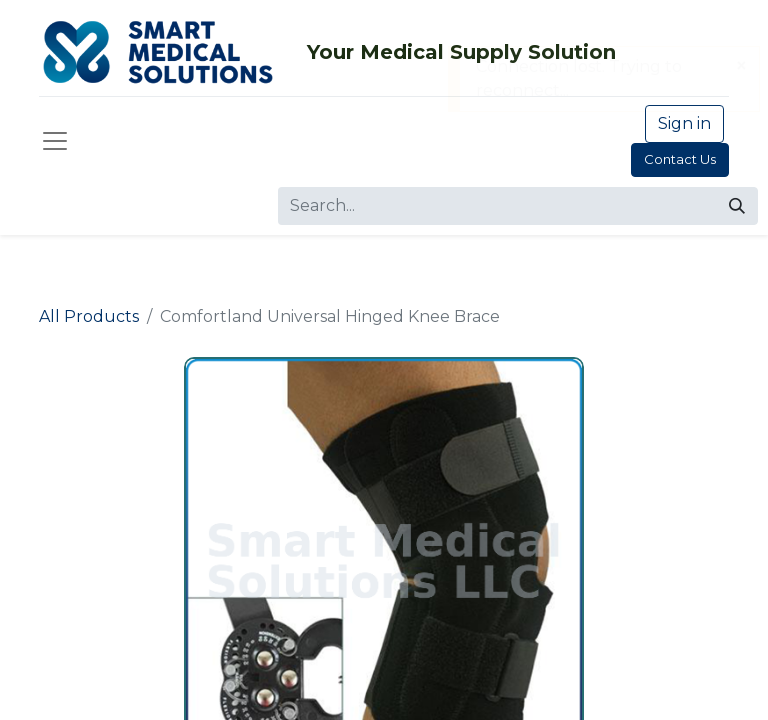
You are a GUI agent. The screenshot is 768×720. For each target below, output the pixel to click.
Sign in (684, 123)
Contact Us (680, 159)
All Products (89, 316)
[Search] (737, 206)
